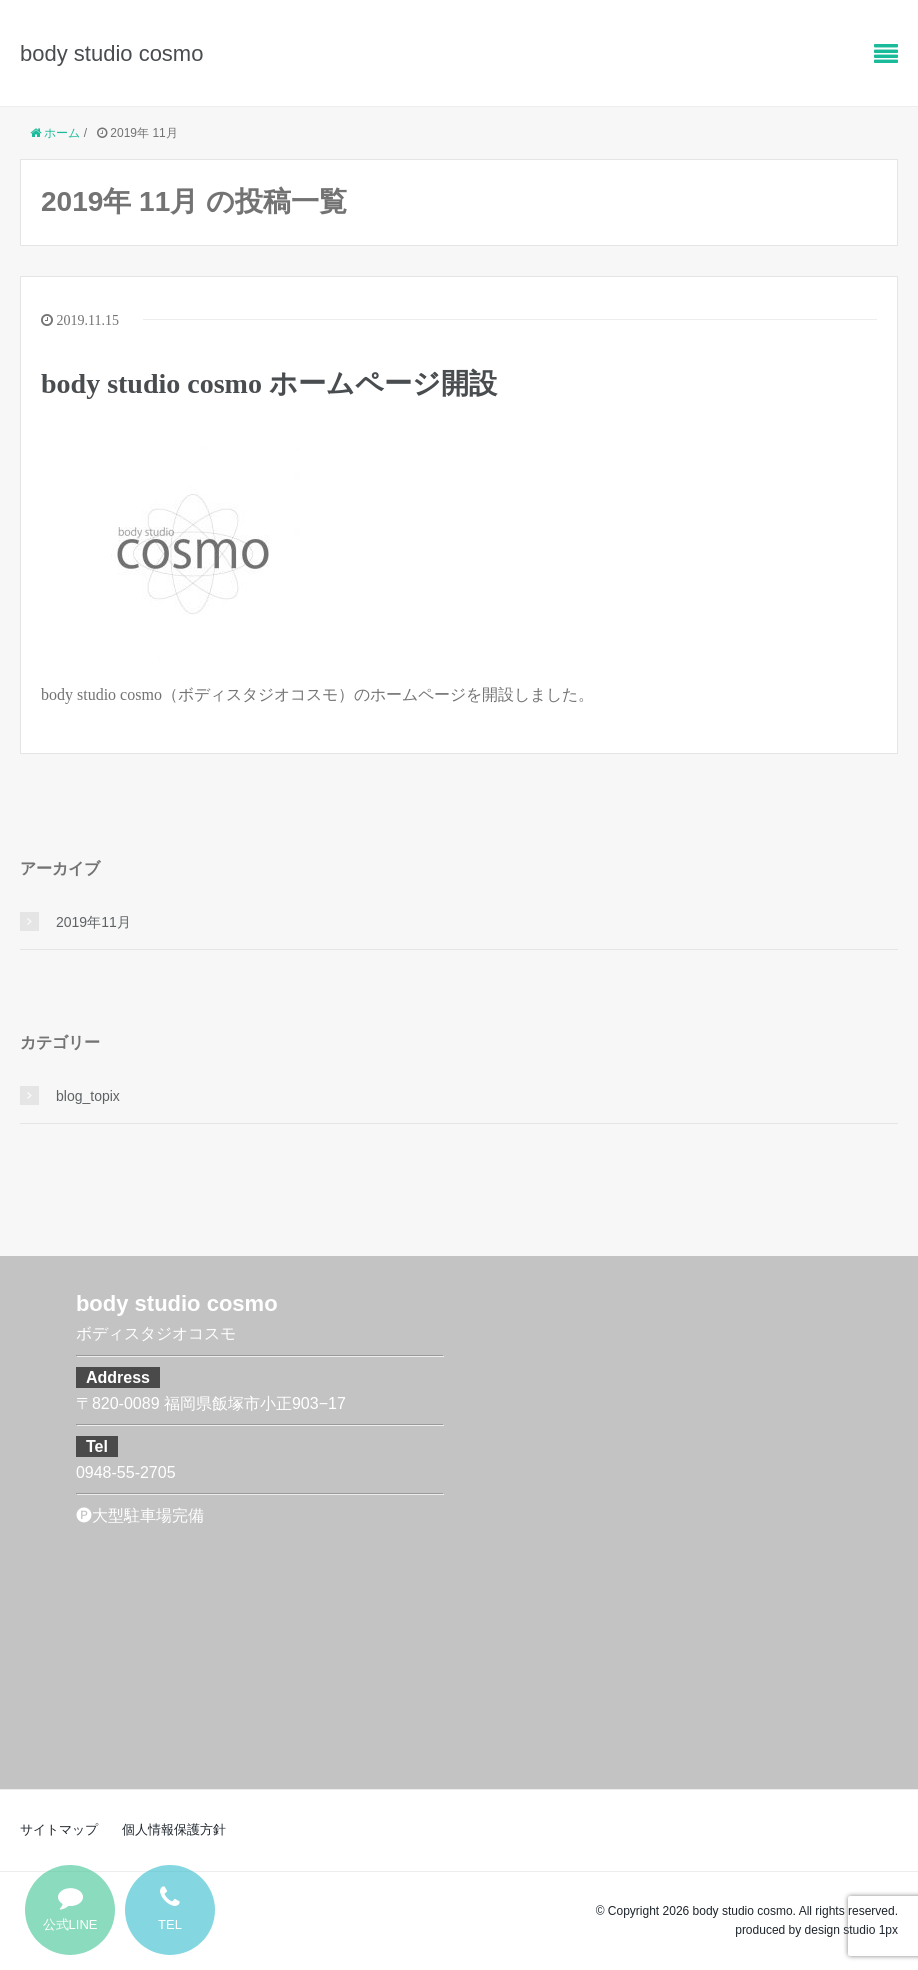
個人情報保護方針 (174, 1829)
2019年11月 (93, 922)
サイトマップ (59, 1829)
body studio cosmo (111, 53)
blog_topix (88, 1096)
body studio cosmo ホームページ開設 (269, 383)
